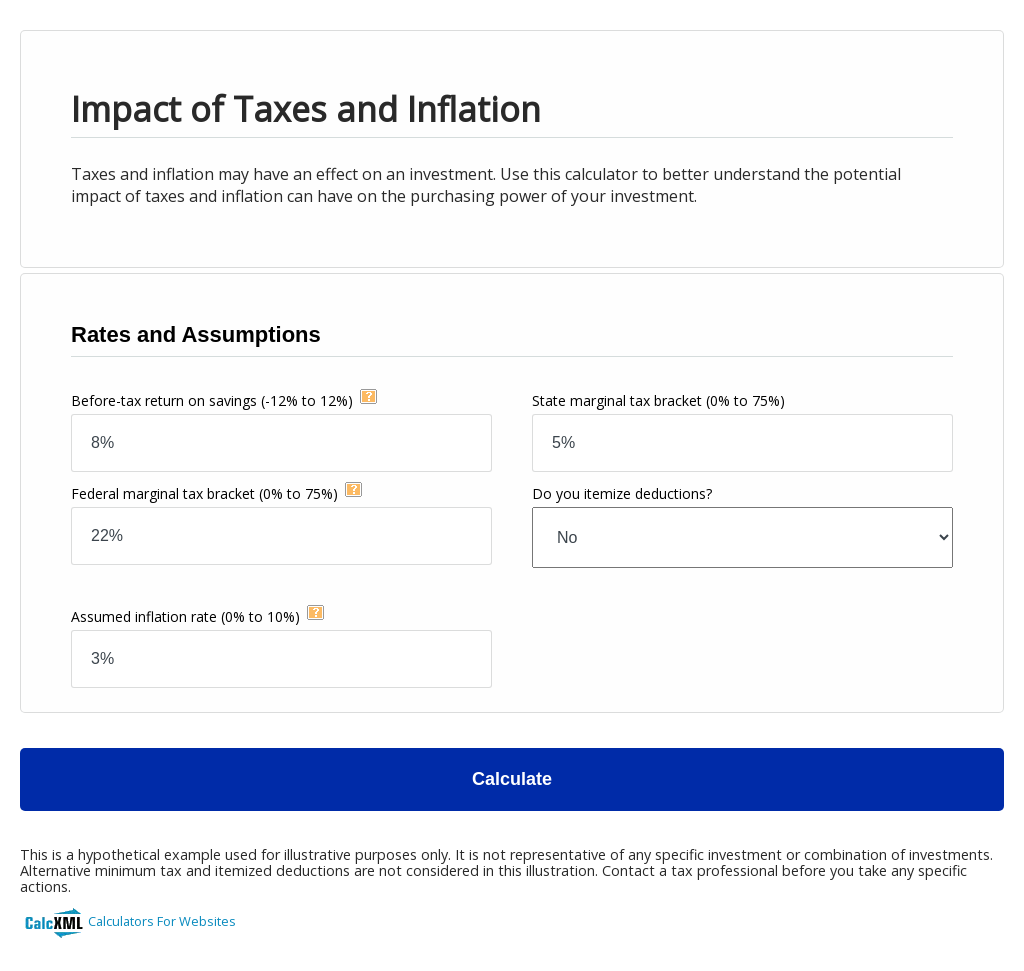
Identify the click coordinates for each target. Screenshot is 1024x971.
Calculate (512, 779)
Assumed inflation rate (185, 616)
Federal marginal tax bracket (204, 493)
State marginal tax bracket (658, 400)
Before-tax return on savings (212, 400)
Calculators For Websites (162, 921)
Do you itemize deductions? (622, 493)
